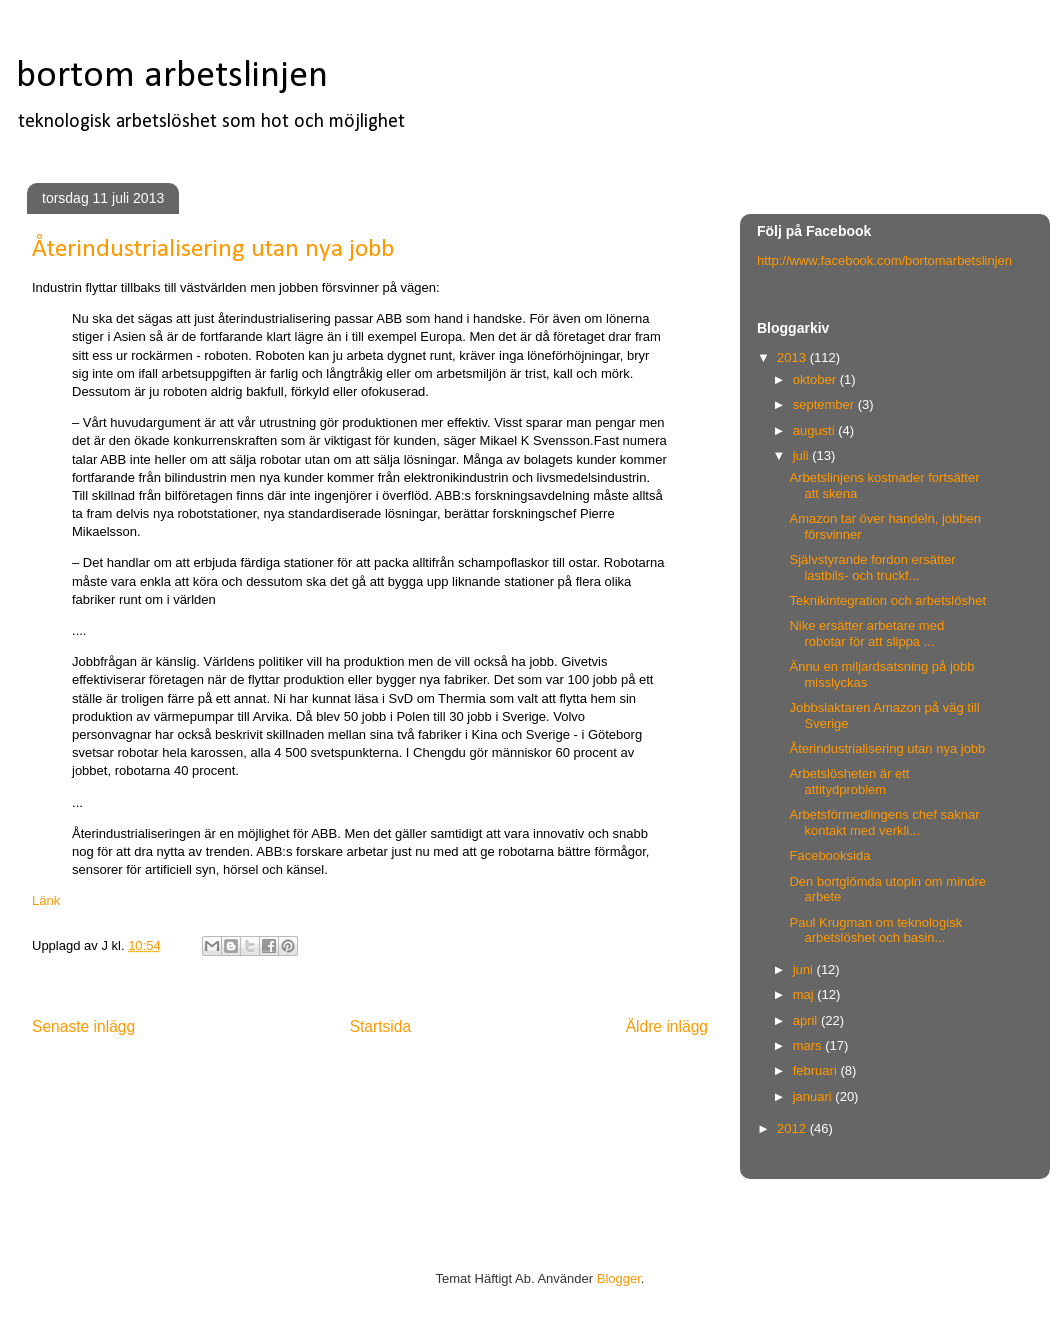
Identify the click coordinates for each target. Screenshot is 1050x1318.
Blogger (619, 1278)
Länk (46, 900)
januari (814, 1096)
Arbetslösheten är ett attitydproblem (849, 781)
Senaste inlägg (83, 1026)
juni (805, 969)
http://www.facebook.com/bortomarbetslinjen (884, 260)
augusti (816, 430)
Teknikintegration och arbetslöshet (887, 600)
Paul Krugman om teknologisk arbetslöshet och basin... (875, 930)
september (825, 404)
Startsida (381, 1026)
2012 (793, 1128)
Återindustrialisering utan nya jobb (887, 748)
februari (817, 1070)
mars (809, 1045)
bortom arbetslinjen (172, 76)
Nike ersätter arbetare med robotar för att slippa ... (866, 633)
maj (805, 994)
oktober (816, 379)
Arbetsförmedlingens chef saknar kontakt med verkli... (884, 822)
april (807, 1020)
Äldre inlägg (667, 1026)
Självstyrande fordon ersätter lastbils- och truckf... (872, 567)
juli (803, 455)
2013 (793, 357)
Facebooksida (829, 855)
